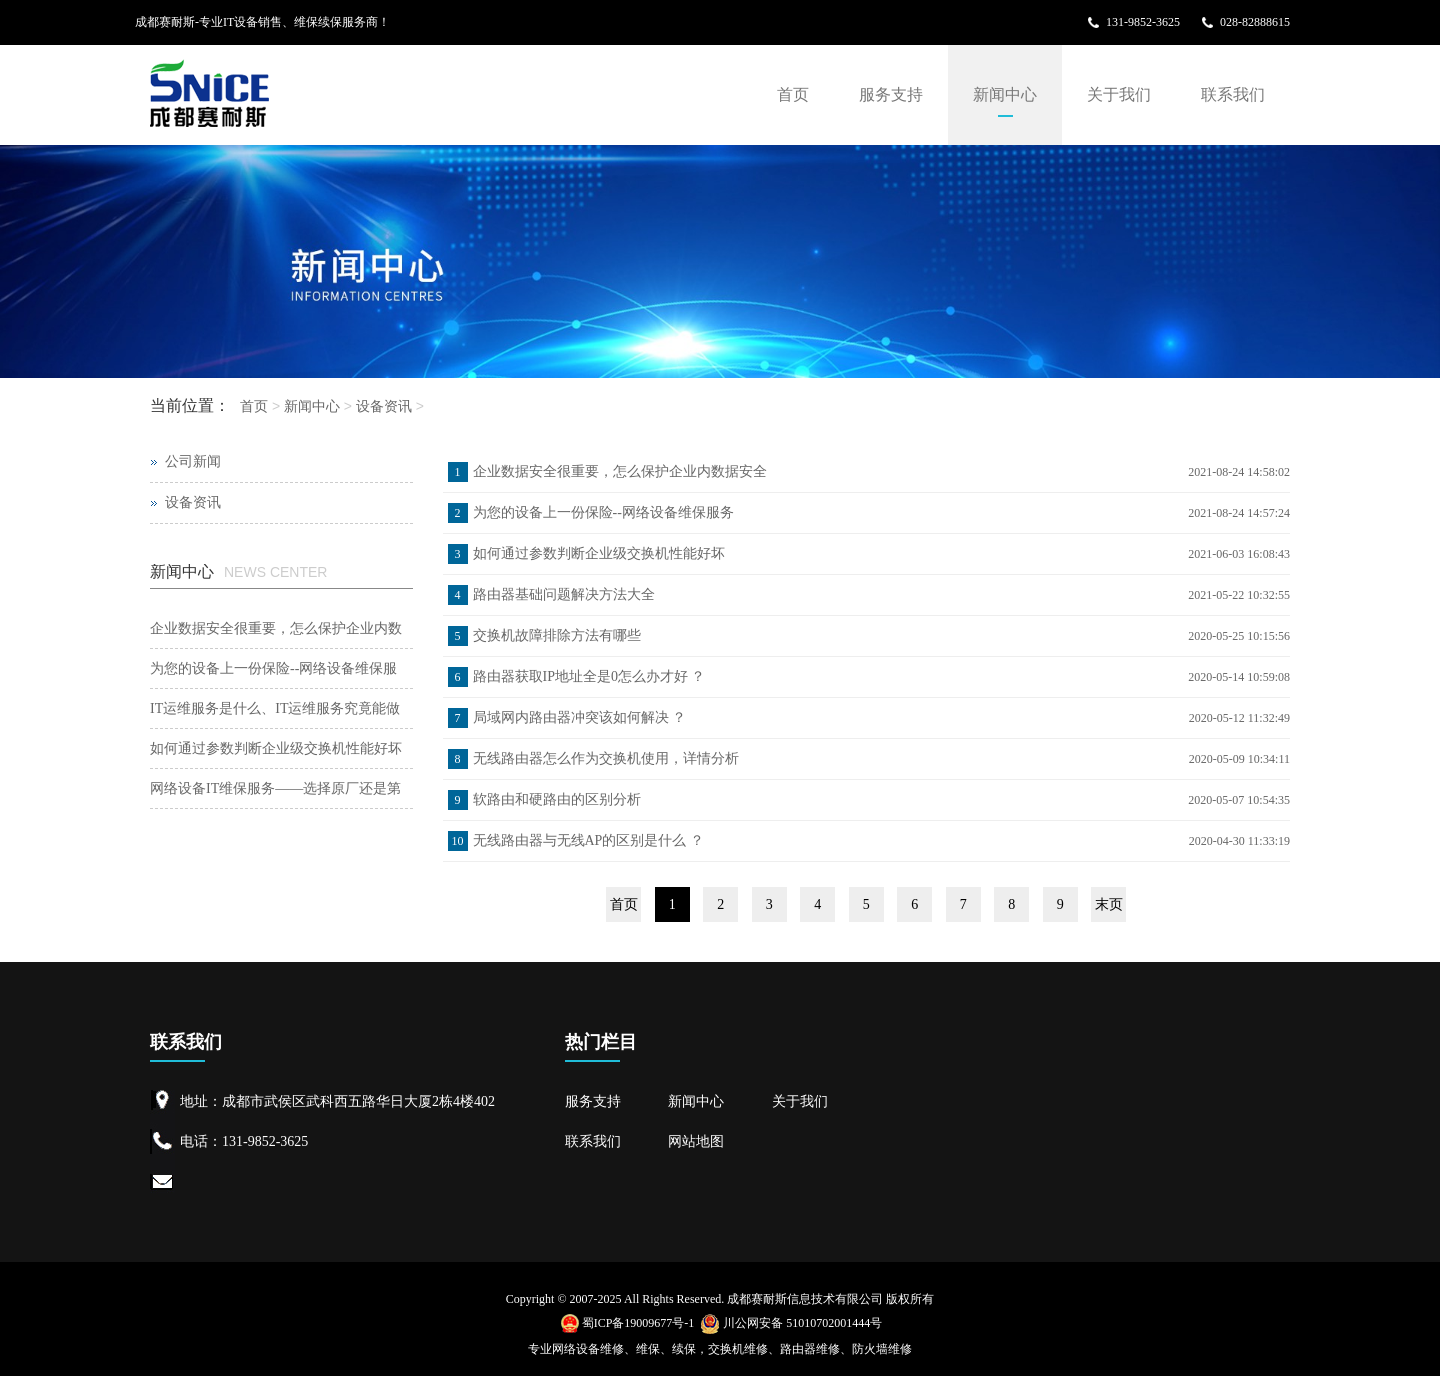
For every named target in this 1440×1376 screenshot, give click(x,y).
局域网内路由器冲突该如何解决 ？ (580, 717)
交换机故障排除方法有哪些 (557, 635)
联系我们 (1233, 94)
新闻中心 (1005, 94)
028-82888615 (1255, 22)
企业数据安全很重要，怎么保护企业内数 (276, 628)
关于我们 (1119, 94)
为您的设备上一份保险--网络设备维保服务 (603, 512)
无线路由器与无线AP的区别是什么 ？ (588, 840)
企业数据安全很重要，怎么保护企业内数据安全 (620, 471)
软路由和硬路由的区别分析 (557, 799)
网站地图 (696, 1141)
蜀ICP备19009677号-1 (628, 1323)
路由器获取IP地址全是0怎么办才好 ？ (589, 676)
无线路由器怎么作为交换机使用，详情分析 (606, 758)
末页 (1109, 904)
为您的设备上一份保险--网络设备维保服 (273, 668)
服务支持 (891, 94)
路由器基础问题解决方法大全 (564, 594)
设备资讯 (384, 406)
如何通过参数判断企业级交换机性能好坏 (599, 553)
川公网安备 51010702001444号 (791, 1323)
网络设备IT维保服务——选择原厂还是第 (275, 788)
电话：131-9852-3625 (244, 1141)
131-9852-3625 (1143, 22)
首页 (793, 94)
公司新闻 (193, 461)
